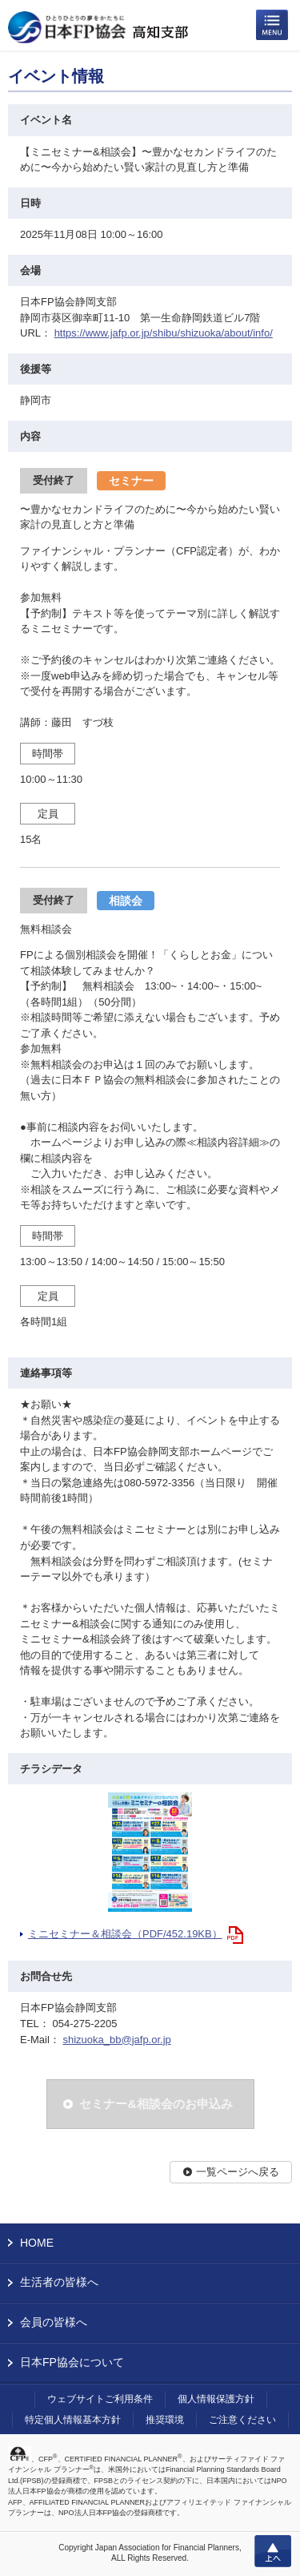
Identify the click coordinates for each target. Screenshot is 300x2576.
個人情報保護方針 (216, 2399)
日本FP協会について (72, 2362)
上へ (273, 2551)
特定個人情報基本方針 (73, 2419)
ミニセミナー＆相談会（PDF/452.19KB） (125, 1934)
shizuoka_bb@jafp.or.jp (116, 2040)
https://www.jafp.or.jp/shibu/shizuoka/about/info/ (163, 333)
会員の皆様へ (53, 2322)
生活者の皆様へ (59, 2282)
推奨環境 (165, 2419)
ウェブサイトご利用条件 (100, 2399)
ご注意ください (242, 2419)
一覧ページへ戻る (237, 2172)
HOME (37, 2242)
